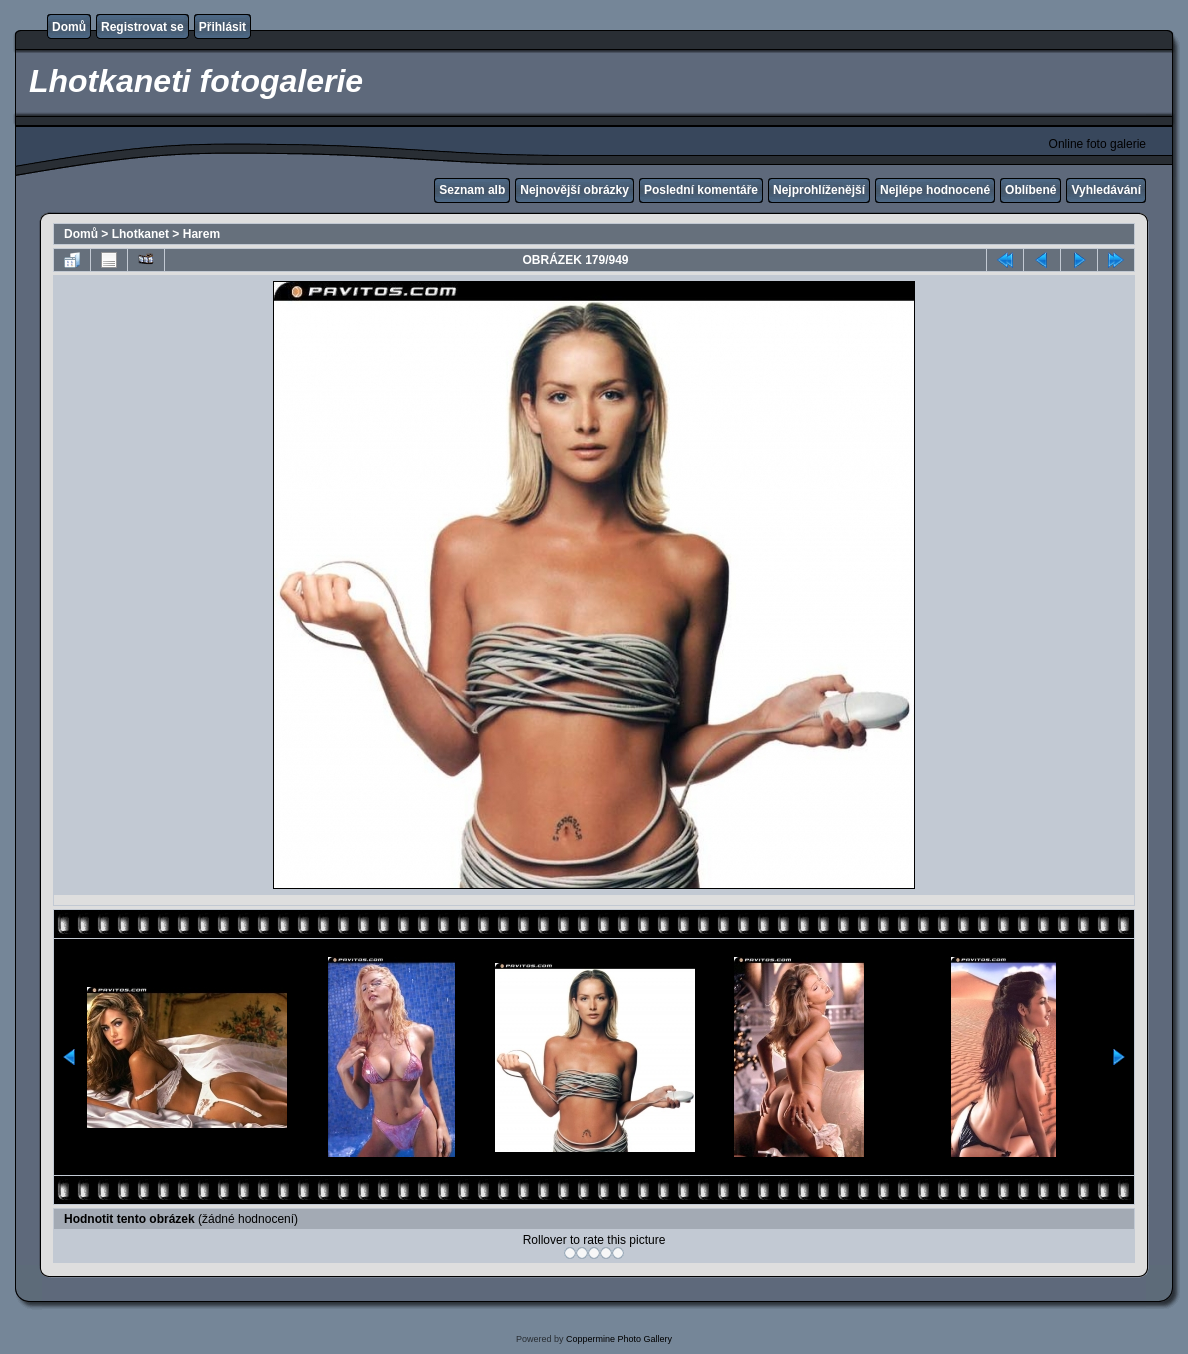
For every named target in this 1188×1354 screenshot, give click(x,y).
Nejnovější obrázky (574, 190)
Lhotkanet (140, 234)
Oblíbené (1030, 190)
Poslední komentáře (701, 190)
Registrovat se (142, 27)
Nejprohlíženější (819, 190)
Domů (69, 27)
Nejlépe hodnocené (935, 190)
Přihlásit (222, 27)
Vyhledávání (1106, 190)
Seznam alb (472, 190)
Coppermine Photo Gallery (619, 1339)
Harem (201, 234)
